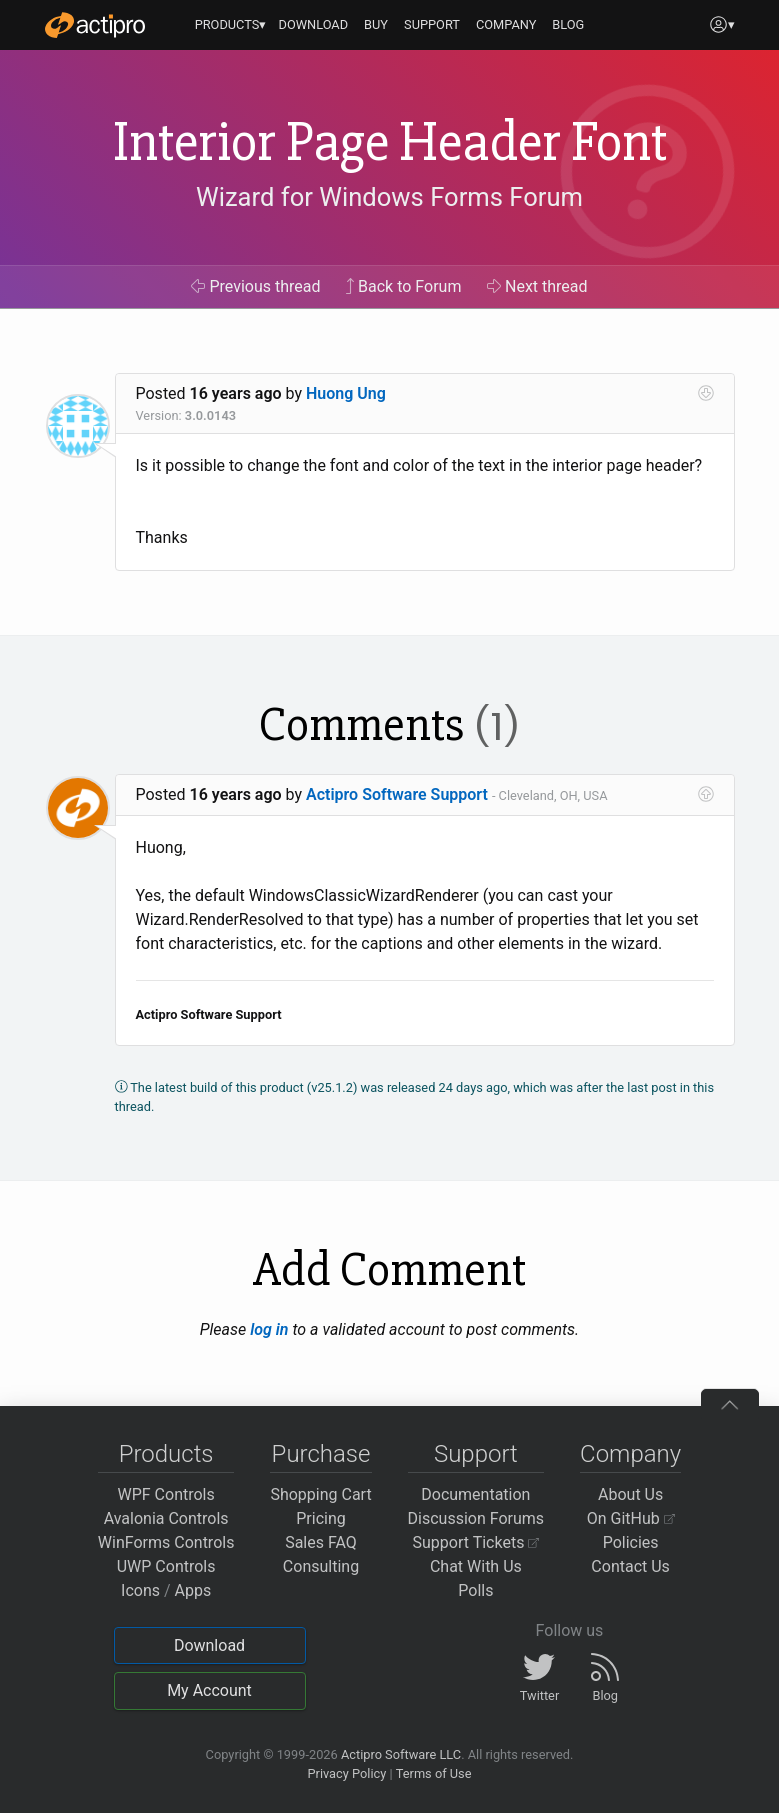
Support (476, 1454)
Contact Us (630, 1566)
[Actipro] (95, 25)
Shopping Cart (320, 1494)
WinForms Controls (166, 1542)
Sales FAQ (321, 1542)
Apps (193, 1590)
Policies (631, 1542)
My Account (209, 1690)
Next (537, 286)
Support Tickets (476, 1542)
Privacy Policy (346, 1773)
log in (269, 1329)
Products (166, 1454)
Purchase (321, 1454)
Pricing (321, 1518)
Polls (475, 1590)
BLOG (568, 24)
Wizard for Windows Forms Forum (389, 197)
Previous (255, 286)
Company (630, 1454)
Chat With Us (476, 1566)
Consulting (321, 1566)
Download (209, 1645)
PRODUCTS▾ (231, 24)
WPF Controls (166, 1494)
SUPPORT (432, 24)
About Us (630, 1494)
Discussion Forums (476, 1518)
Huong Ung (346, 393)
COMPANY (506, 24)
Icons (140, 1590)
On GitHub (631, 1518)
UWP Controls (166, 1566)
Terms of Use (434, 1773)
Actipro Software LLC (401, 1754)
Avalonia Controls (166, 1518)
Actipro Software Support (397, 794)
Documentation (475, 1494)
